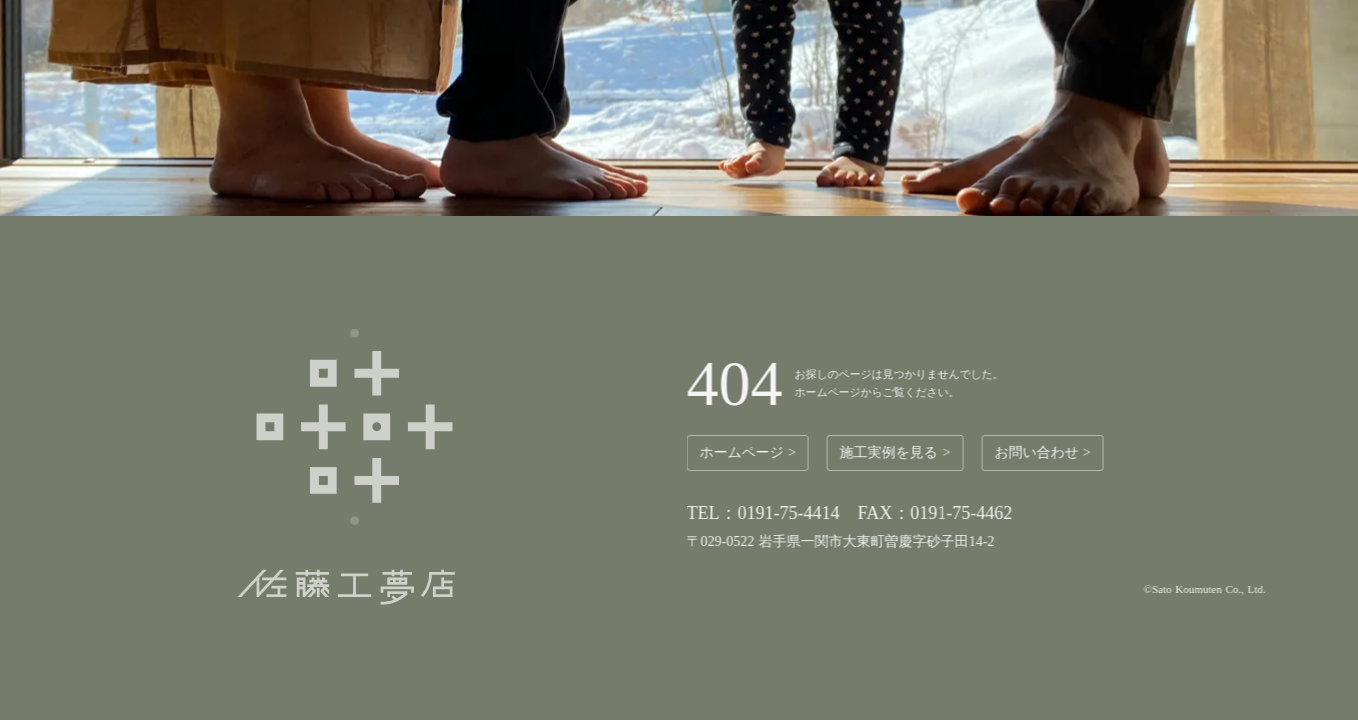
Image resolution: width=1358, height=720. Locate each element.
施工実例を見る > (899, 452)
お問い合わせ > (1046, 452)
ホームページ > (751, 452)
